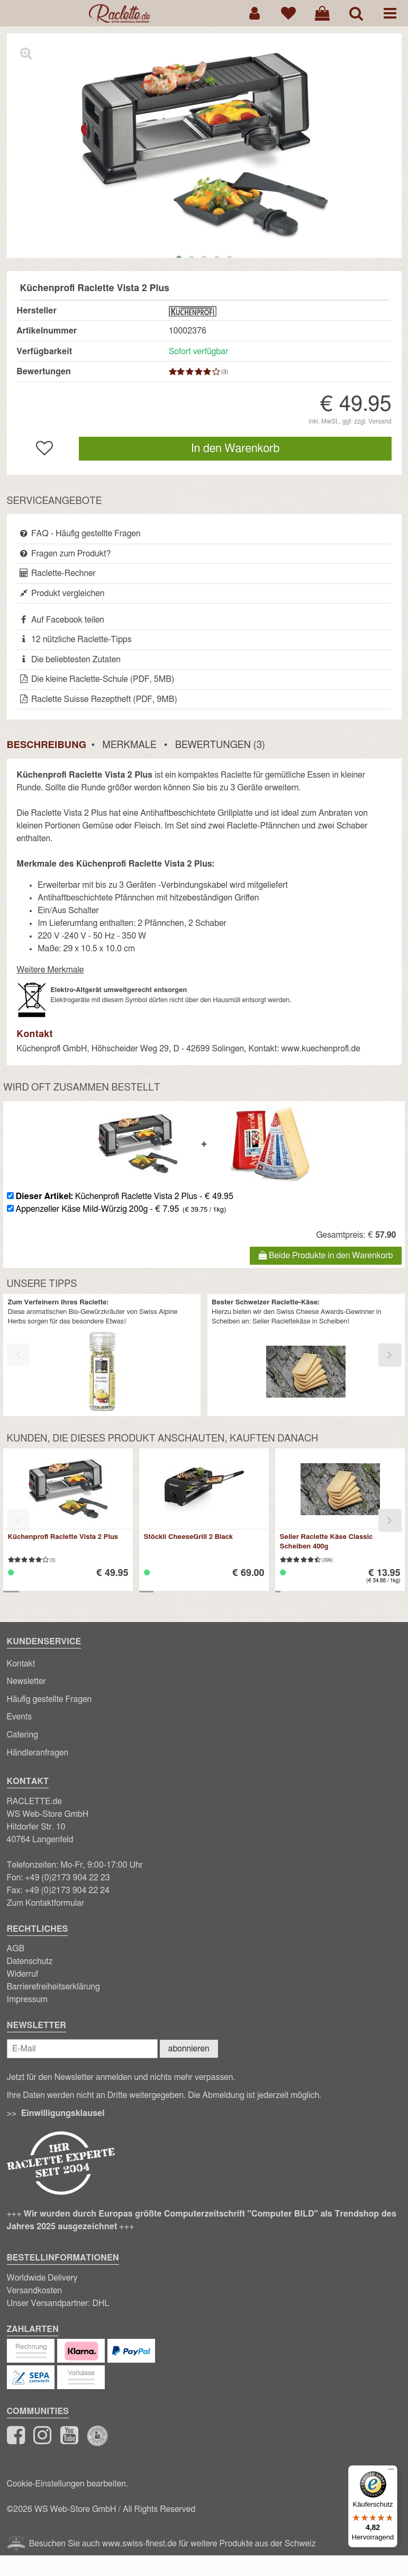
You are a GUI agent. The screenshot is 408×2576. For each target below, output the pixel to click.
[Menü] (391, 2471)
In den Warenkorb (235, 448)
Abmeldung (223, 2095)
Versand (380, 421)
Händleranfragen (38, 1753)
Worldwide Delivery (42, 2278)
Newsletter (26, 1681)
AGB (16, 1948)
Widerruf (23, 1974)
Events (19, 1717)
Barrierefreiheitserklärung (53, 1987)
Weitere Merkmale (50, 970)
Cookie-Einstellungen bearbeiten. (67, 2484)
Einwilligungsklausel (63, 2113)
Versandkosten (34, 2290)
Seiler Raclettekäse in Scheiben (299, 1321)
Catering (22, 1735)
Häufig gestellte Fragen (49, 1699)
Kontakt (21, 1664)
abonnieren (189, 2048)
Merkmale (129, 745)
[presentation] (18, 1355)
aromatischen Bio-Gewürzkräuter (75, 1312)
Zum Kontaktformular (46, 1903)
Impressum (27, 1999)
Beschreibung (46, 745)
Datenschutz (30, 1961)
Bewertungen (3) (220, 745)
